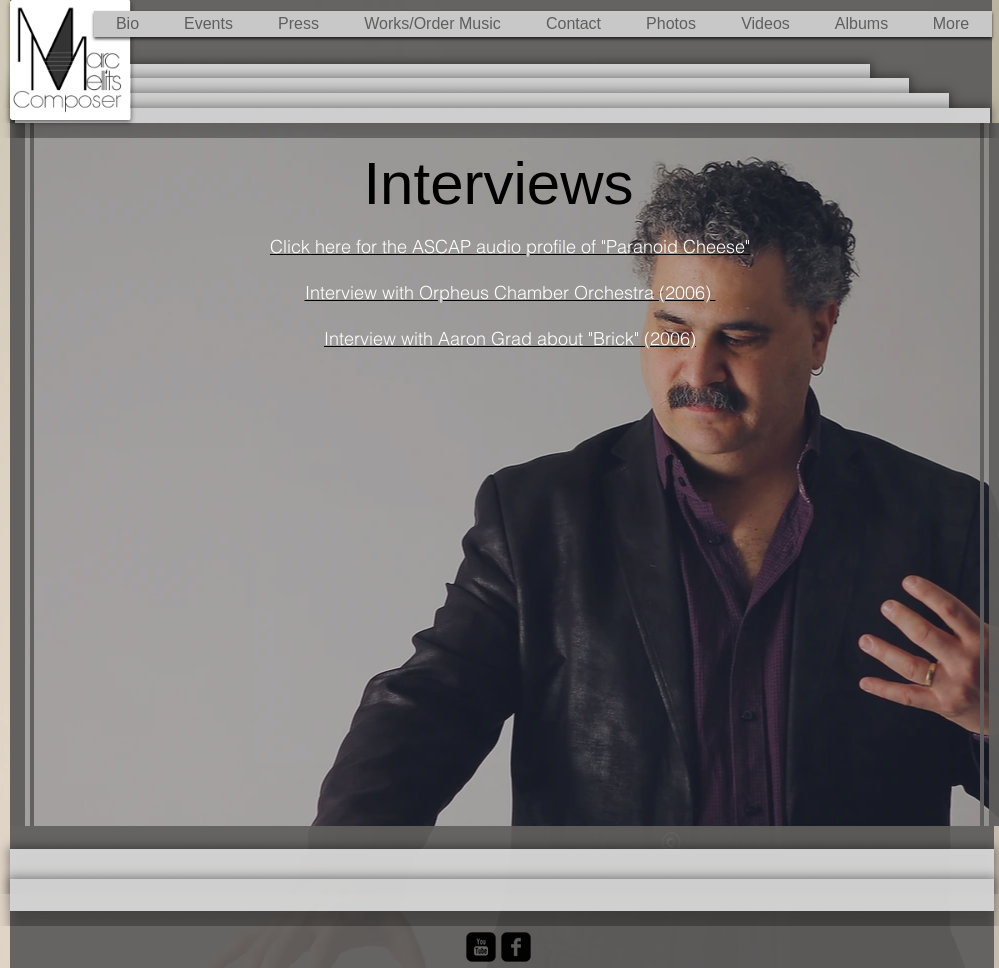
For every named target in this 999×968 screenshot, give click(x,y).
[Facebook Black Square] (516, 947)
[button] (433, 24)
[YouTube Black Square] (481, 947)
